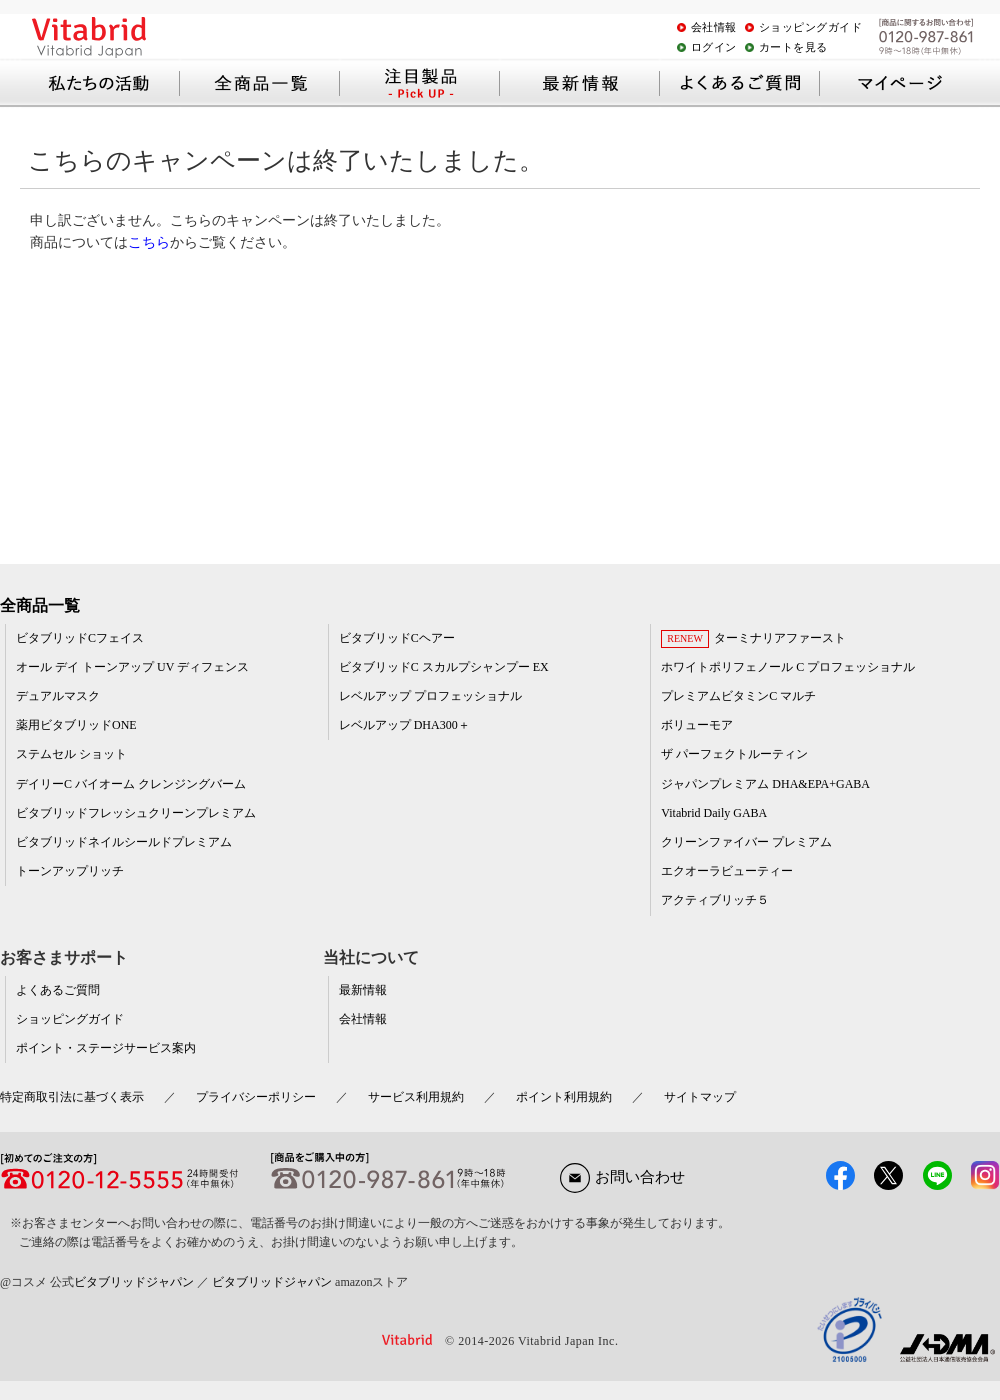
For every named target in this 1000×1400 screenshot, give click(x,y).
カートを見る (793, 47)
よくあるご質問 (58, 990)
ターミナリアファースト (780, 638)
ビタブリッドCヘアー (397, 638)
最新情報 (363, 990)
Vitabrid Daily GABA (714, 813)
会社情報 (714, 27)
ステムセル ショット (71, 754)
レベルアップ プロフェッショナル (430, 696)
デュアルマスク (58, 696)
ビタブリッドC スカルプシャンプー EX (444, 667)
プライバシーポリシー (256, 1097)
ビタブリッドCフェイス (80, 638)
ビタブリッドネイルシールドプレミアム (124, 842)
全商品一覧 (40, 605)
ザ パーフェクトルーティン (734, 754)
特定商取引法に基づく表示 (72, 1097)
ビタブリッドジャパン (134, 1282)
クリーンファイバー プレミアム (746, 842)
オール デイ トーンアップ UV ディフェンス (132, 667)
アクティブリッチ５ (715, 900)
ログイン (714, 47)
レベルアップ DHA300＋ (404, 725)
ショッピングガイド (811, 27)
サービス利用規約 (416, 1097)
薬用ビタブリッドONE (76, 725)
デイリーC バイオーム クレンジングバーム (131, 784)
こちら (149, 242)
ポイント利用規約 (564, 1097)
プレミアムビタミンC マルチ (738, 696)
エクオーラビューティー (727, 871)
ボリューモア (697, 725)
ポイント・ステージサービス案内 (106, 1048)
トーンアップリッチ (70, 871)
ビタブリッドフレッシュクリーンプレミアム (136, 813)
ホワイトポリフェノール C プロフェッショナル (788, 667)
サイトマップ (700, 1097)
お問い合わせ (622, 1177)
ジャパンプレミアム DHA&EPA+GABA (765, 784)
